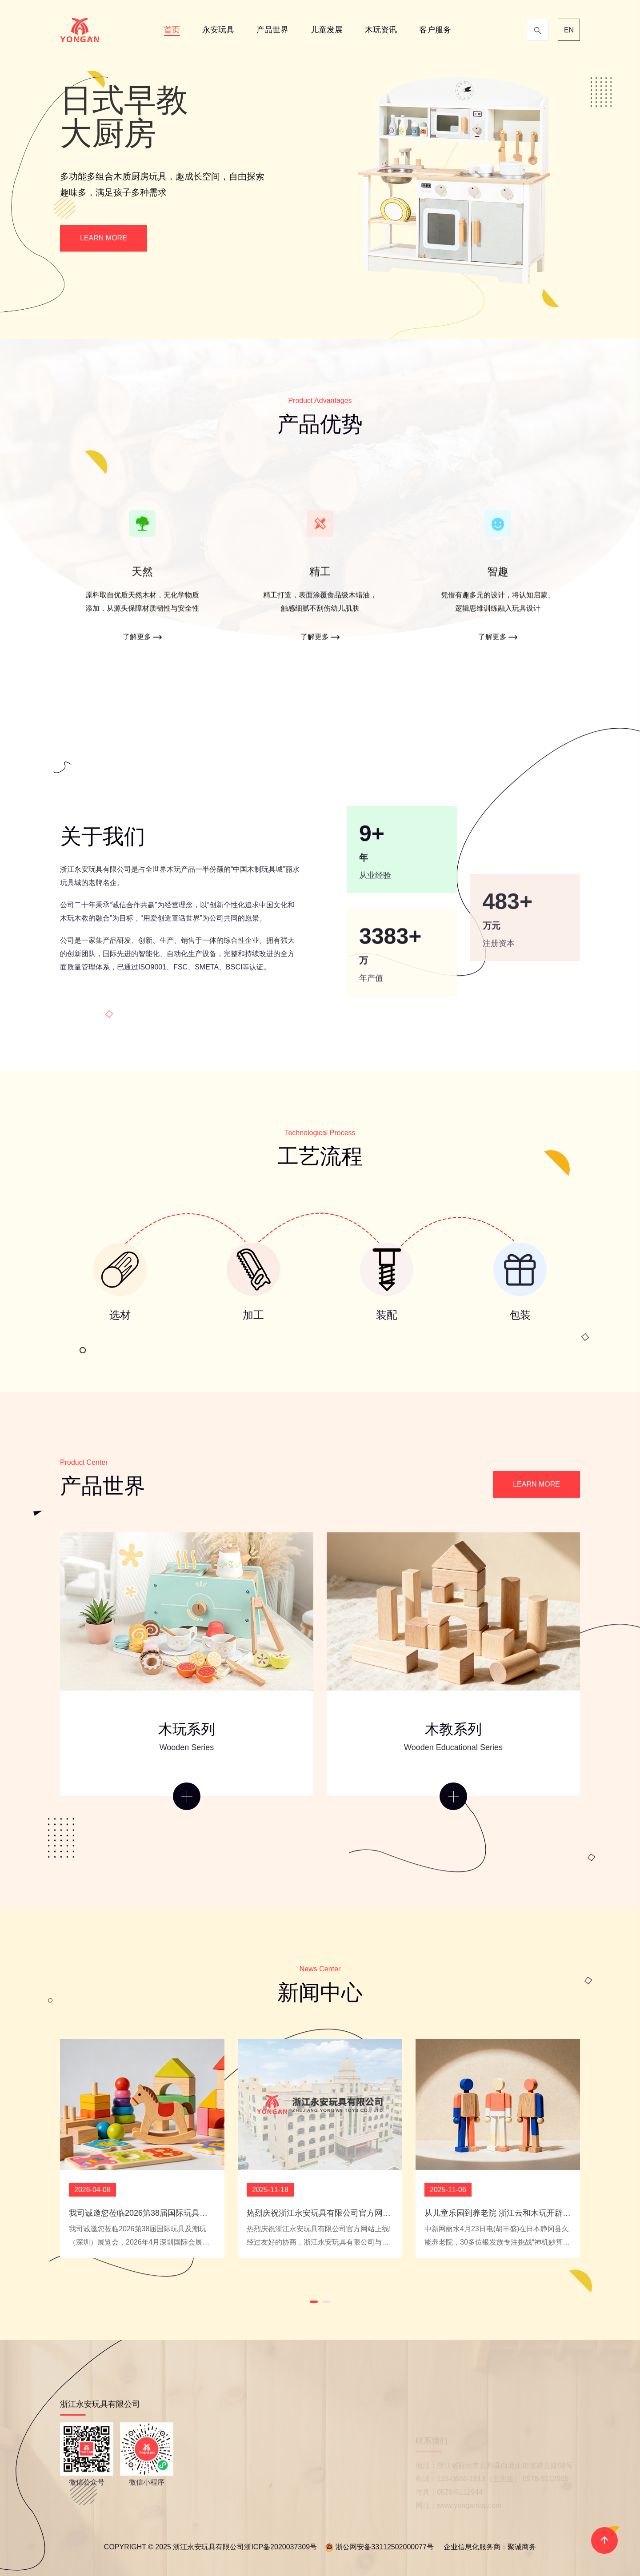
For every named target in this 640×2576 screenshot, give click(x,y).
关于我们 (102, 836)
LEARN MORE (103, 238)
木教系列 (453, 1729)
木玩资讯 (381, 29)
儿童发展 (327, 29)
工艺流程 (320, 1156)
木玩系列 (186, 1729)
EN (569, 30)
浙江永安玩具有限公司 (95, 869)
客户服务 (435, 29)
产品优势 (320, 424)
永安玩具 (218, 29)
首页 (172, 29)
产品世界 (272, 29)
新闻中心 (320, 1992)
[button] (314, 2302)
